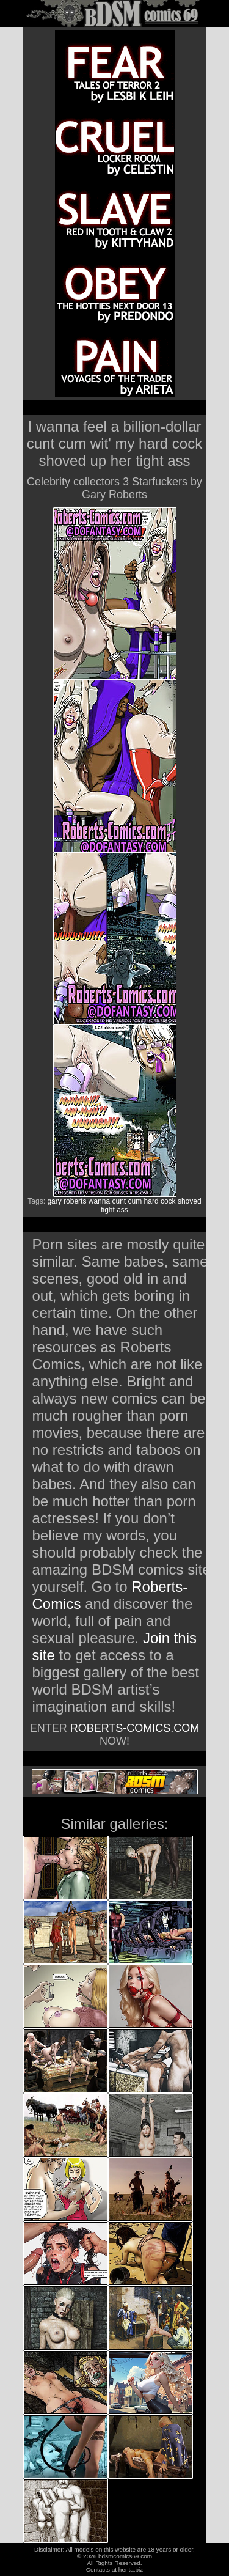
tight (108, 1209)
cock (168, 1201)
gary (54, 1201)
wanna (99, 1201)
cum (135, 1201)
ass (122, 1209)
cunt (119, 1201)
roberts (75, 1201)
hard (151, 1201)
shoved (190, 1201)
